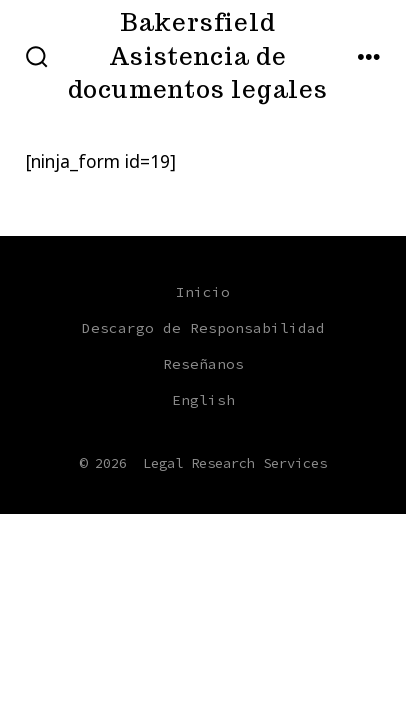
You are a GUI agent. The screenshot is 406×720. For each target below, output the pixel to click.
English (203, 400)
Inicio (203, 292)
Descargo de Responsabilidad (203, 328)
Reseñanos (203, 364)
